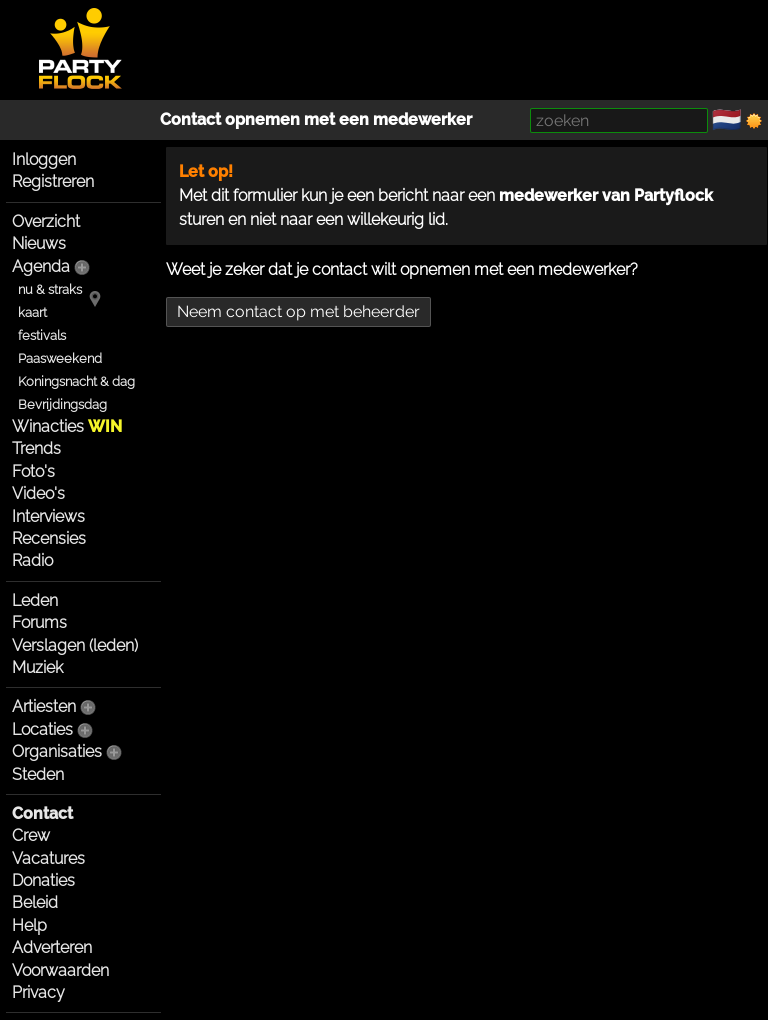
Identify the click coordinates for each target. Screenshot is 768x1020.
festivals (42, 335)
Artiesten (44, 706)
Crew (31, 835)
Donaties (43, 880)
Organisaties (57, 751)
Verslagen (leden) (75, 645)
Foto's (33, 471)
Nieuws (39, 243)
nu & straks (50, 289)
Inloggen (44, 159)
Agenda (41, 266)
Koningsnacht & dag (76, 381)
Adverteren (52, 947)
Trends (36, 448)
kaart (32, 312)
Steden (38, 774)
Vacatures (48, 858)
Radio (32, 560)
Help (29, 925)
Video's (38, 493)
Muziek (37, 667)
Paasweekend (60, 358)
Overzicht (46, 221)
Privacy (38, 992)
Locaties (42, 729)
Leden (35, 600)
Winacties (67, 426)
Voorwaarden (60, 970)
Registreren (53, 181)
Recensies (49, 538)
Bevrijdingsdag (62, 404)
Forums (39, 622)
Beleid (35, 902)
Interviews (48, 516)
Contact (42, 813)
